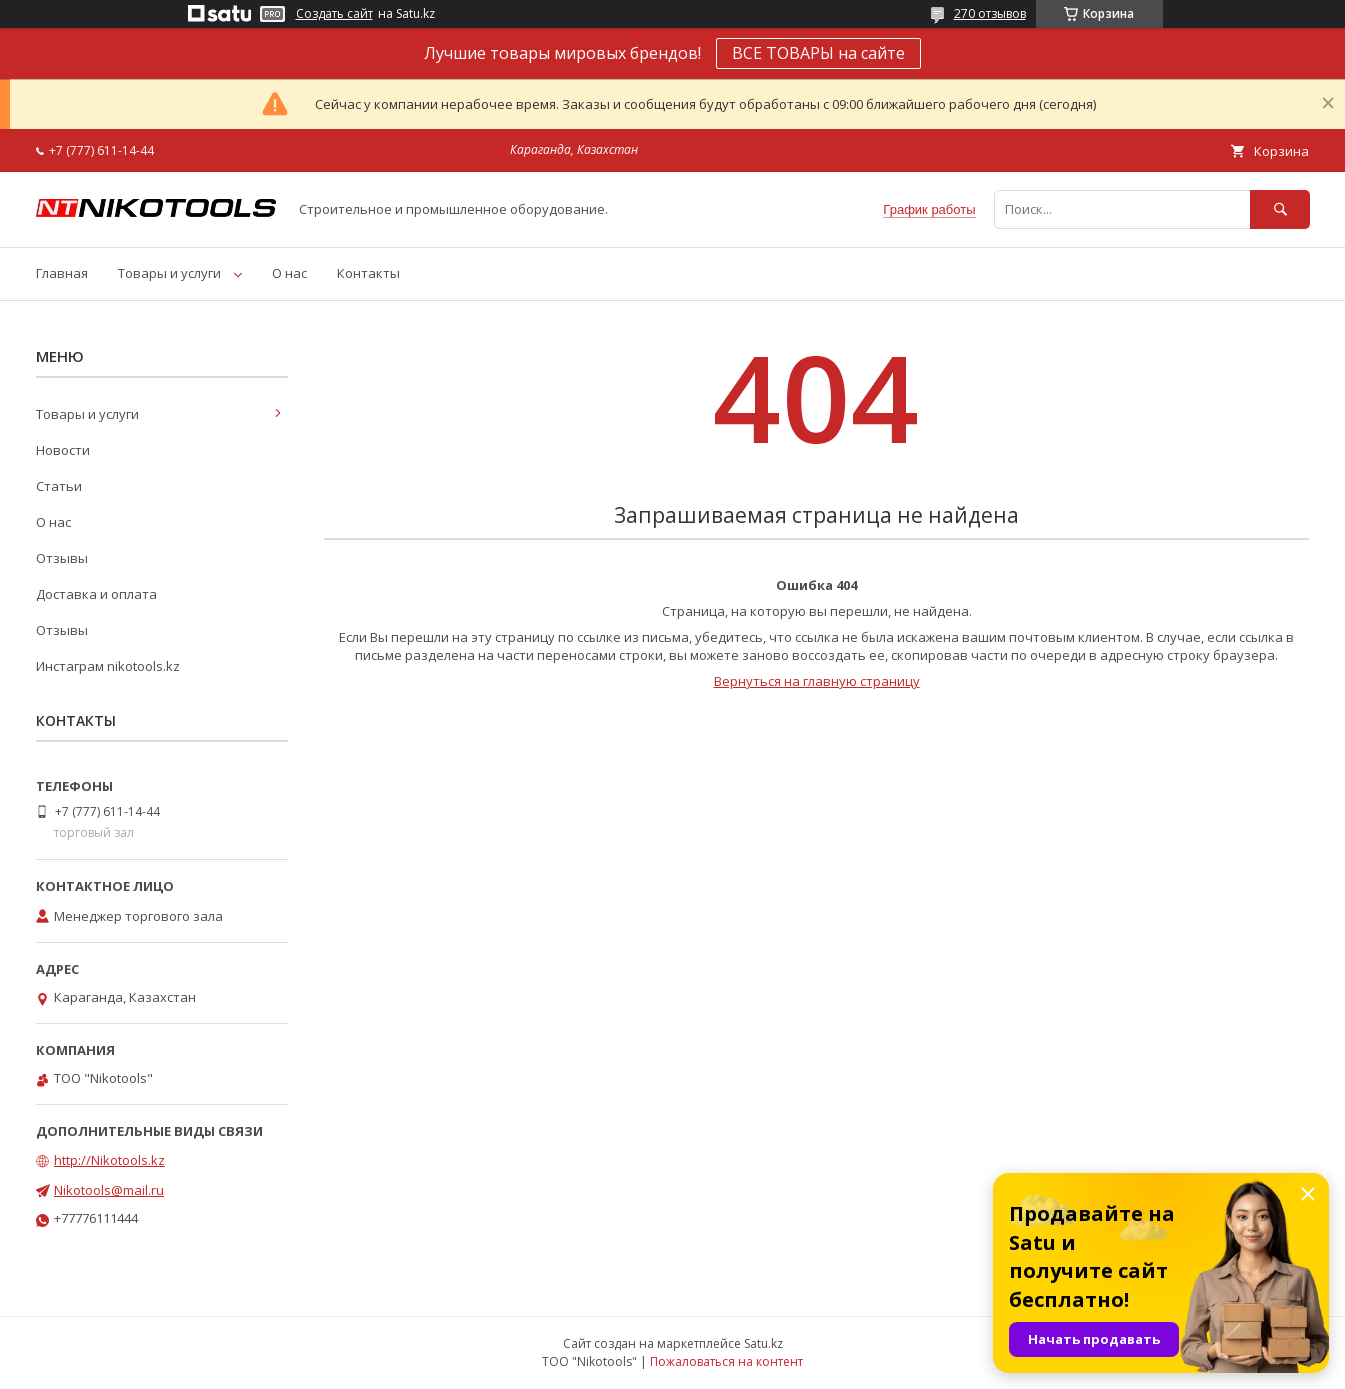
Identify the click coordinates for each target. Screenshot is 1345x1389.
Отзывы (62, 558)
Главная (62, 273)
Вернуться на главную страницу (817, 681)
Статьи (59, 486)
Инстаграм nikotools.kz (108, 666)
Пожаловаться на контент (726, 1361)
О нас (289, 273)
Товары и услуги (169, 273)
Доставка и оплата (96, 594)
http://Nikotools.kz (109, 1160)
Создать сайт (334, 14)
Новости (63, 450)
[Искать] (1280, 209)
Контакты (368, 273)
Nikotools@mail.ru (109, 1190)
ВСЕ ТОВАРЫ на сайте (818, 53)
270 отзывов (990, 13)
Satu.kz (763, 1343)
